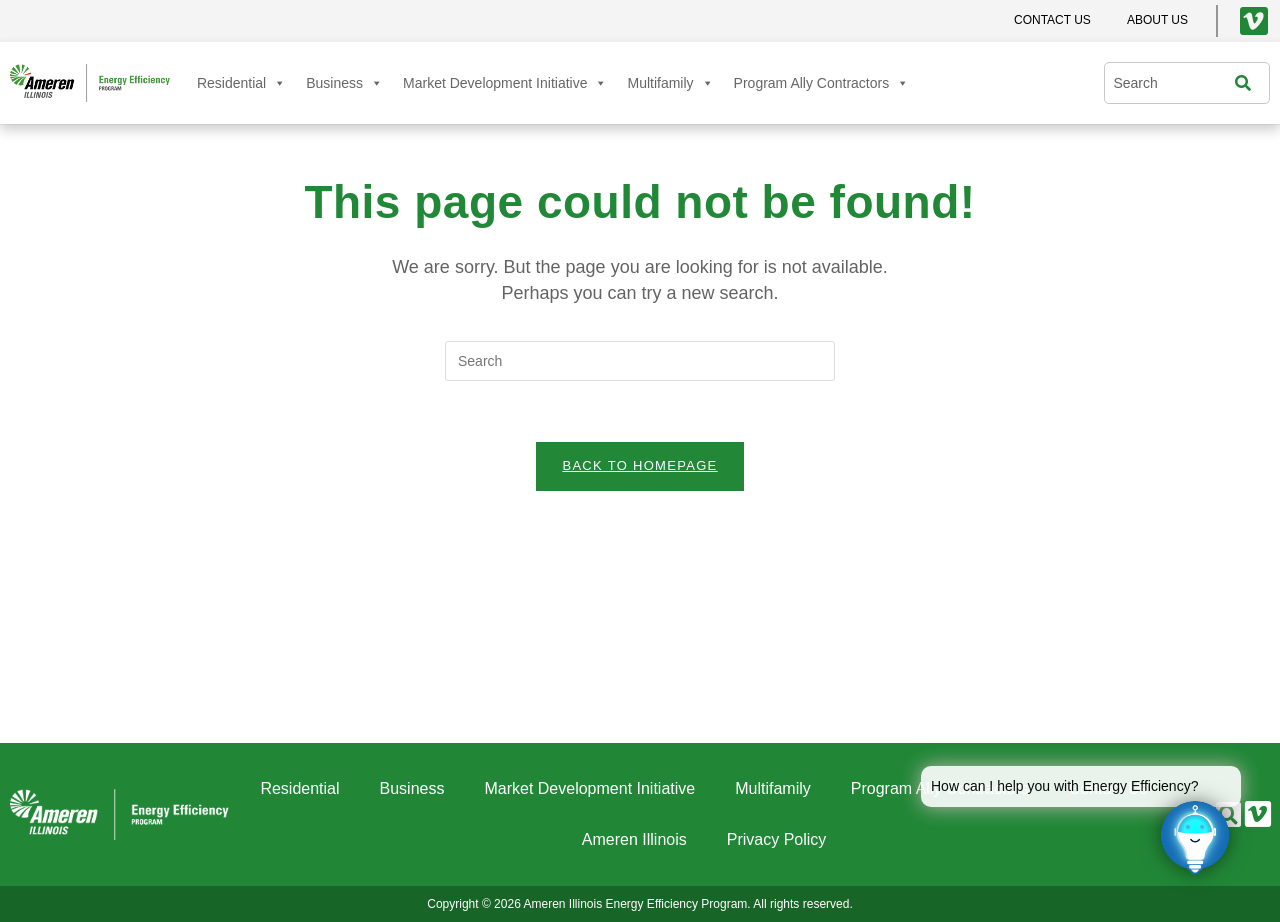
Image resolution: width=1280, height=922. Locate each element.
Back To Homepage (639, 465)
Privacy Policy (777, 839)
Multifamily (670, 83)
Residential (241, 83)
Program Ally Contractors (822, 83)
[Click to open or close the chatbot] (1195, 837)
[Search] (1248, 83)
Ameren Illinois (634, 839)
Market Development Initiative (505, 83)
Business (344, 83)
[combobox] (1174, 83)
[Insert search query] (640, 361)
